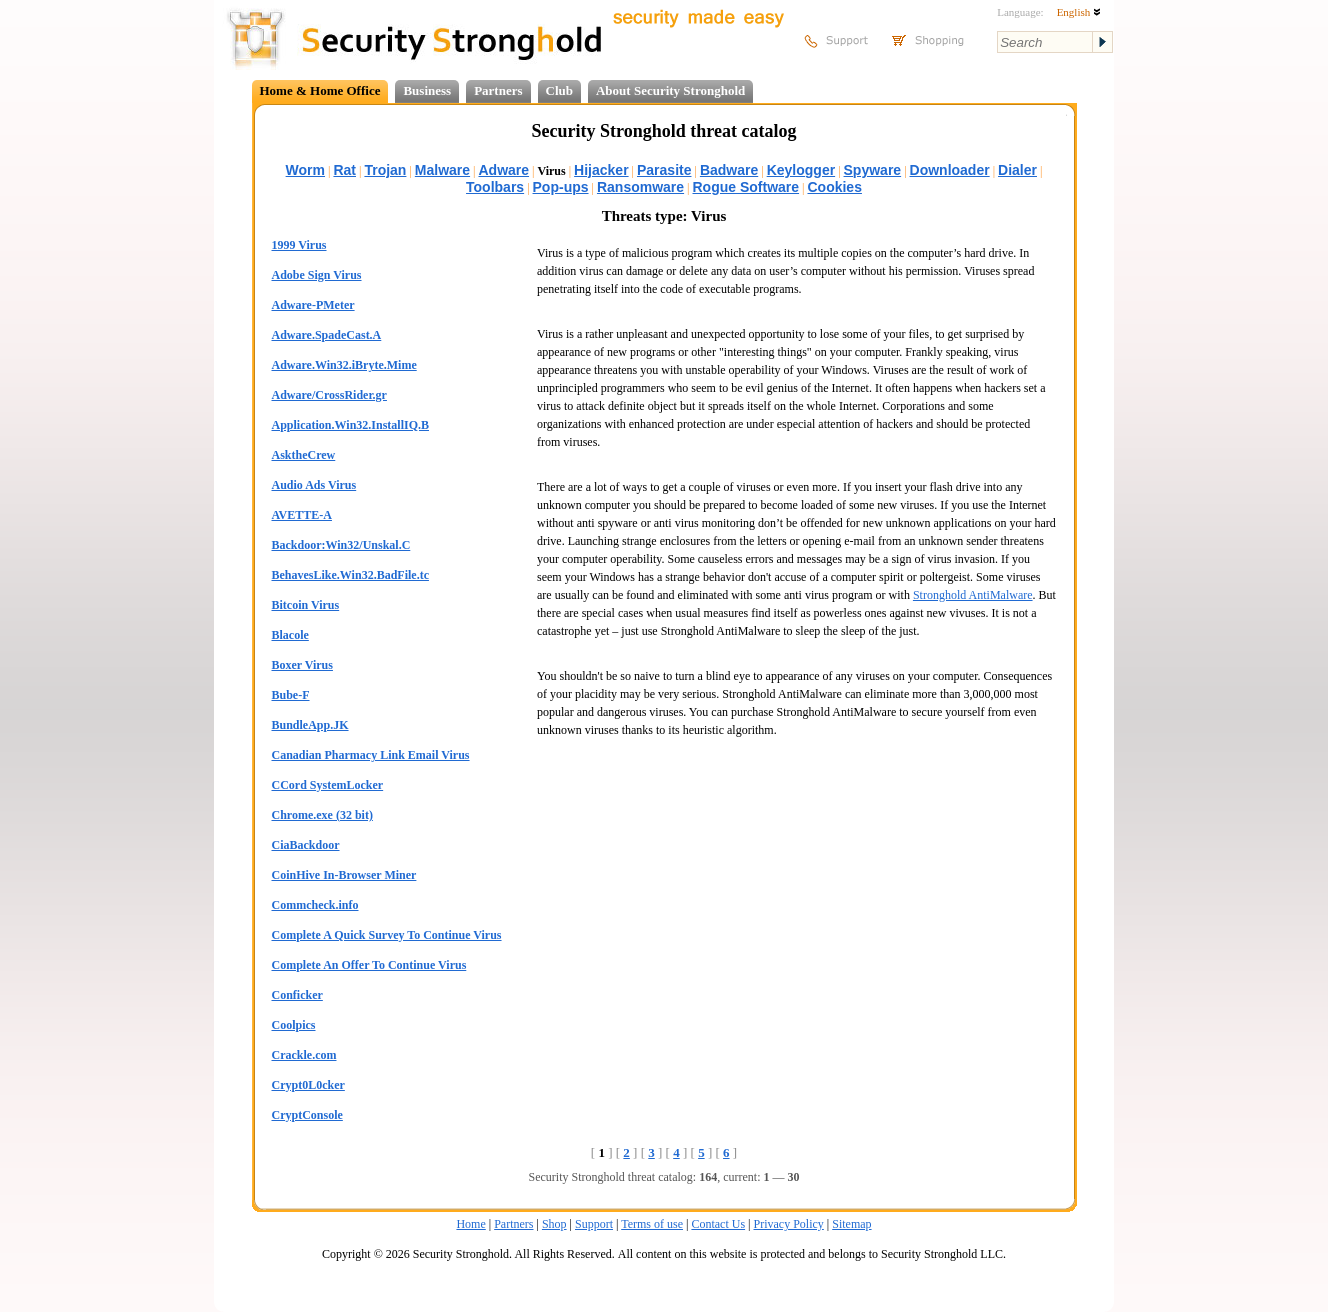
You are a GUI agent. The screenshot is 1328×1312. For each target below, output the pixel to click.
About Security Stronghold (670, 90)
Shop (554, 1224)
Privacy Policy (789, 1224)
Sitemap (851, 1224)
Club (559, 90)
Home (470, 1224)
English (1079, 12)
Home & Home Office (320, 90)
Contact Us (718, 1224)
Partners (498, 90)
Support (594, 1224)
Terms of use (652, 1224)
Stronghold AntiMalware (973, 595)
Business (427, 90)
